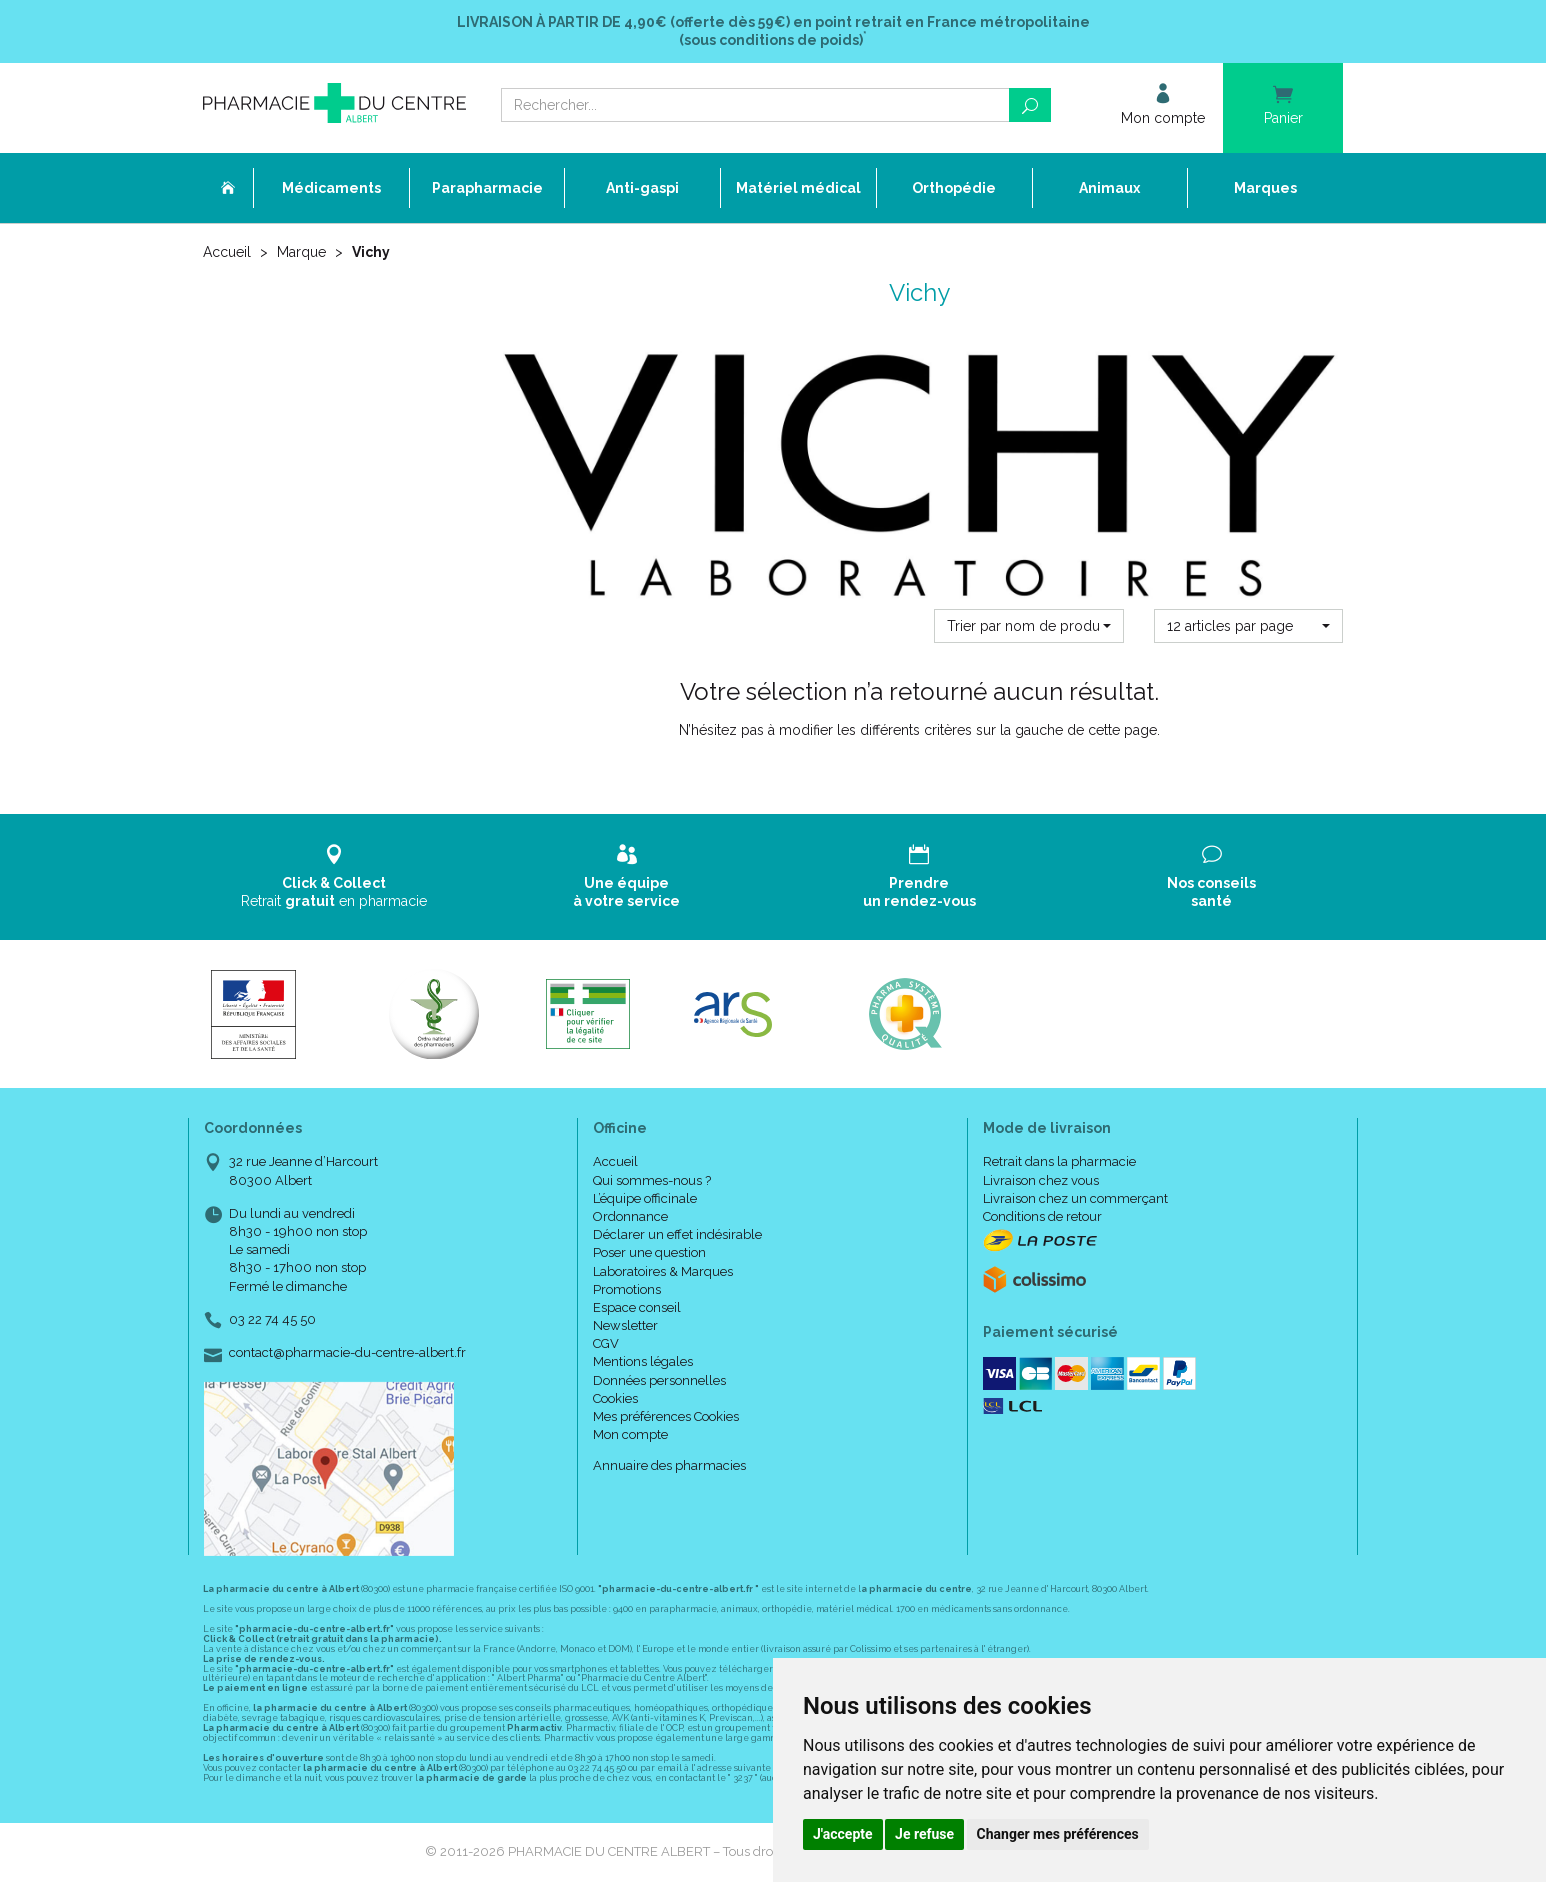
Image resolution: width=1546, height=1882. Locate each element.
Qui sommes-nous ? (652, 1180)
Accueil (227, 252)
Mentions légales (643, 1361)
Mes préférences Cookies (666, 1416)
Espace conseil (637, 1307)
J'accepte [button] (843, 1834)
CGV (606, 1343)
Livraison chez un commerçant (1075, 1198)
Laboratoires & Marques (663, 1271)
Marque (301, 252)
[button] (1028, 626)
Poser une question (649, 1252)
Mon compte (630, 1434)
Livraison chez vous (1041, 1180)
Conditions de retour (1042, 1216)
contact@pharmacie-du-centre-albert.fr (347, 1353)
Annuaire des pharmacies (669, 1465)
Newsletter (625, 1325)
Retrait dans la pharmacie (1059, 1161)
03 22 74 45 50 (272, 1319)
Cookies (615, 1398)
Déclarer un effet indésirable (677, 1234)
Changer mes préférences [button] (1058, 1834)
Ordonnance (630, 1216)
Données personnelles (659, 1380)
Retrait (334, 876)
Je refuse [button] (924, 1834)
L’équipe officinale (645, 1198)
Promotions (627, 1289)
